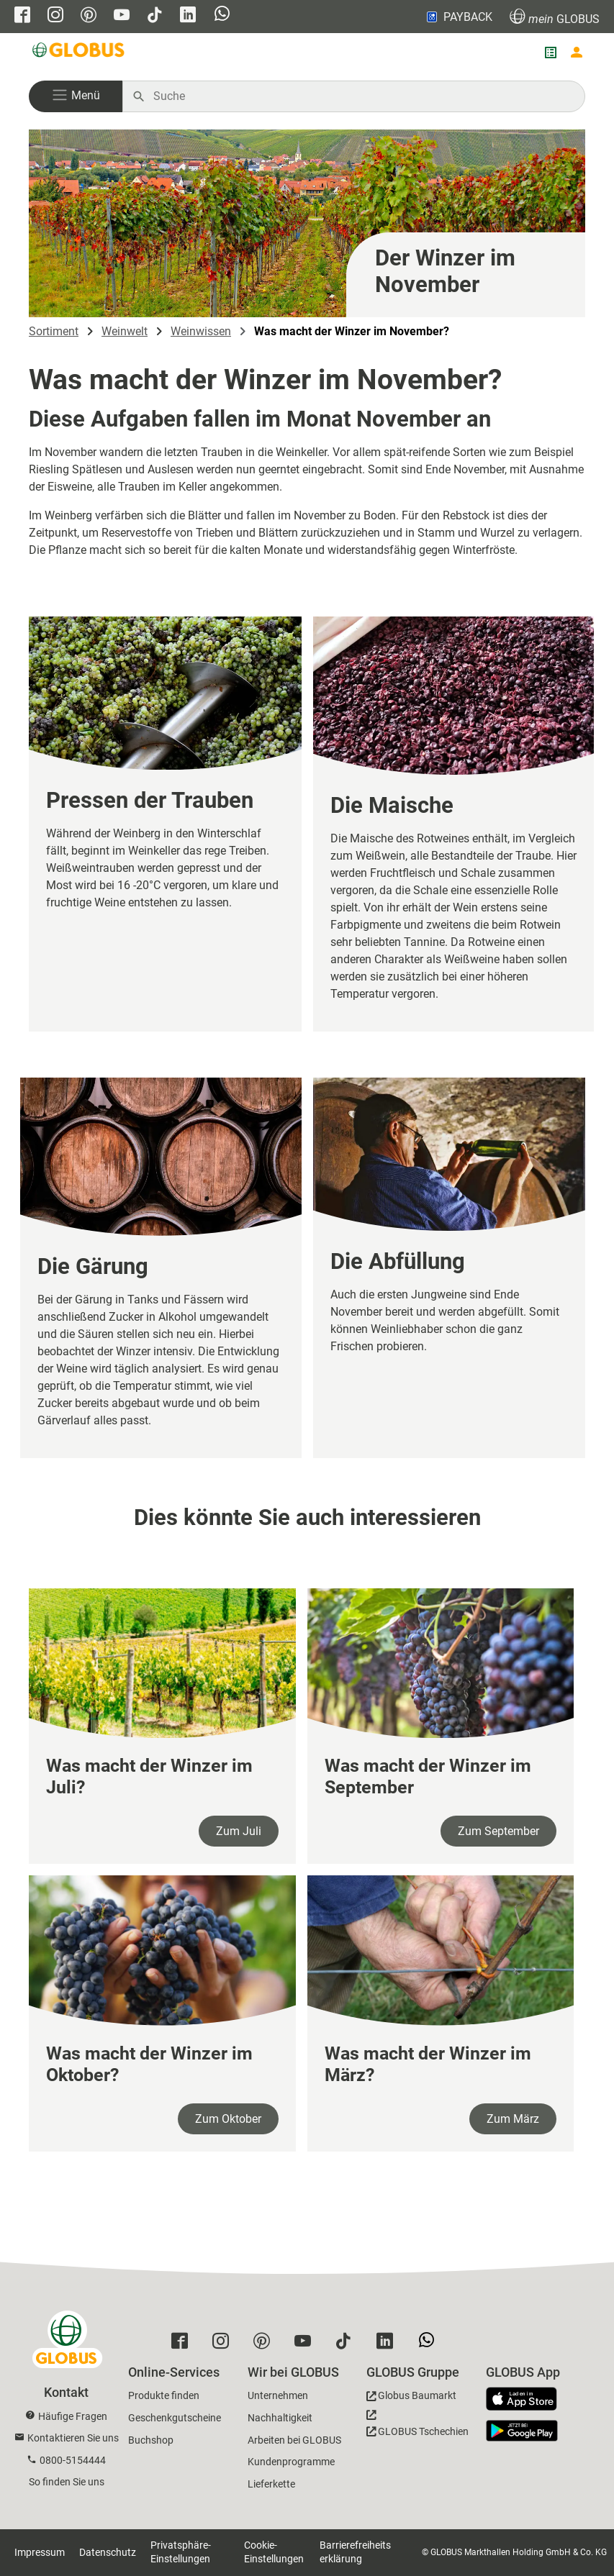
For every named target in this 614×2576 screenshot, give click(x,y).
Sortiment (53, 331)
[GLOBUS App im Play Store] (522, 2431)
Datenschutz (107, 2552)
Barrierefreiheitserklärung (355, 2551)
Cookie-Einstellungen (274, 2551)
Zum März (513, 2119)
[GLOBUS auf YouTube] (122, 16)
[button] (75, 96)
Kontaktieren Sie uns (73, 2438)
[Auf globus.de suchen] (361, 96)
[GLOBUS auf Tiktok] (155, 16)
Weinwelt (124, 331)
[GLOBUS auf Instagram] (55, 16)
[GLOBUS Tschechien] (417, 2427)
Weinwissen (201, 331)
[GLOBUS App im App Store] (527, 2400)
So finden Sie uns (66, 2482)
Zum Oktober (228, 2119)
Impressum (39, 2552)
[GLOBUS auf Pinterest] (88, 16)
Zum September (498, 1831)
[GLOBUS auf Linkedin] (188, 16)
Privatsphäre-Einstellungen (180, 2551)
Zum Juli (238, 1831)
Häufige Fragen (72, 2416)
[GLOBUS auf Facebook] (22, 16)
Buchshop (150, 2440)
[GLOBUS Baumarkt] (411, 2398)
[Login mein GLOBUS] (576, 52)
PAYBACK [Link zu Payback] (458, 16)
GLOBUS (555, 17)
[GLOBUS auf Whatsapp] (222, 15)
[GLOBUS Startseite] (79, 52)
